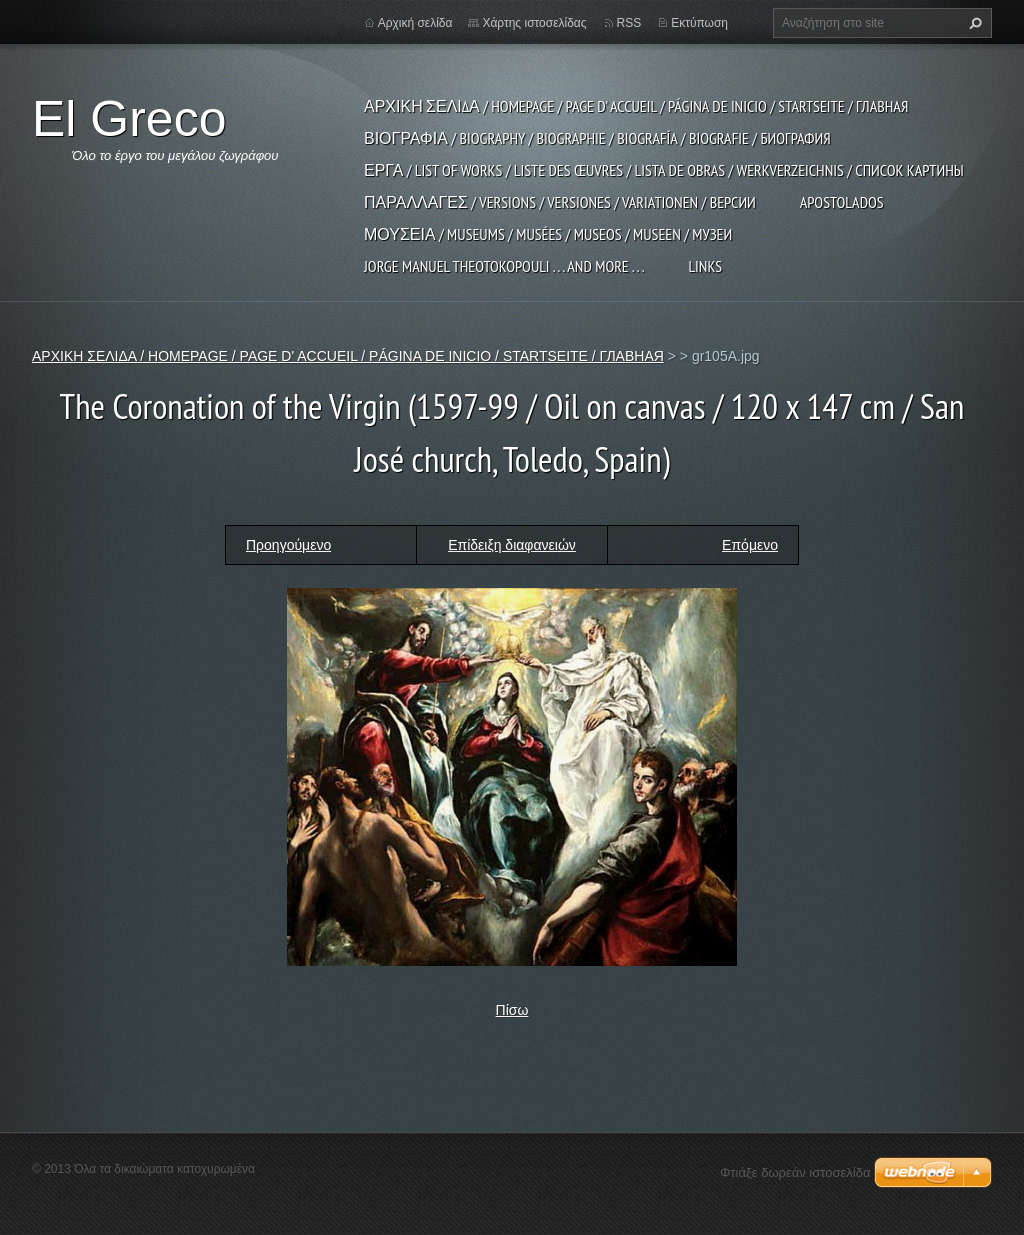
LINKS (705, 266)
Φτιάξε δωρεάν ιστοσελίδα (795, 1172)
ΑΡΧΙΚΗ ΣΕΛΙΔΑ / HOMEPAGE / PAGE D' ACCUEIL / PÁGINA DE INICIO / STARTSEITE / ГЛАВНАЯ (636, 106)
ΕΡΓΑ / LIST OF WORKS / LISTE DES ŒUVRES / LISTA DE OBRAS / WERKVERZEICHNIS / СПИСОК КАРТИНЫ (664, 170)
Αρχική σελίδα (415, 23)
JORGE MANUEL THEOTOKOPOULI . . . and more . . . (504, 266)
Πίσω (512, 1010)
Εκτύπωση (699, 23)
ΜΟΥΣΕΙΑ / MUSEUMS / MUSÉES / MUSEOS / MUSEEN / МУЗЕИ (548, 234)
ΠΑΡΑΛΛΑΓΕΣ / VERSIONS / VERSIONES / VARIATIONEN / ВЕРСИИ (560, 202)
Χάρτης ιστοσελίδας (534, 23)
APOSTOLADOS (842, 202)
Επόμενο (750, 545)
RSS (629, 23)
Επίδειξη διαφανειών (512, 545)
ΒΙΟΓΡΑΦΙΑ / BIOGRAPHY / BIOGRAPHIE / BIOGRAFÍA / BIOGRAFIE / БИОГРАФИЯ (597, 138)
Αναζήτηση (973, 23)
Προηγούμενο (288, 545)
